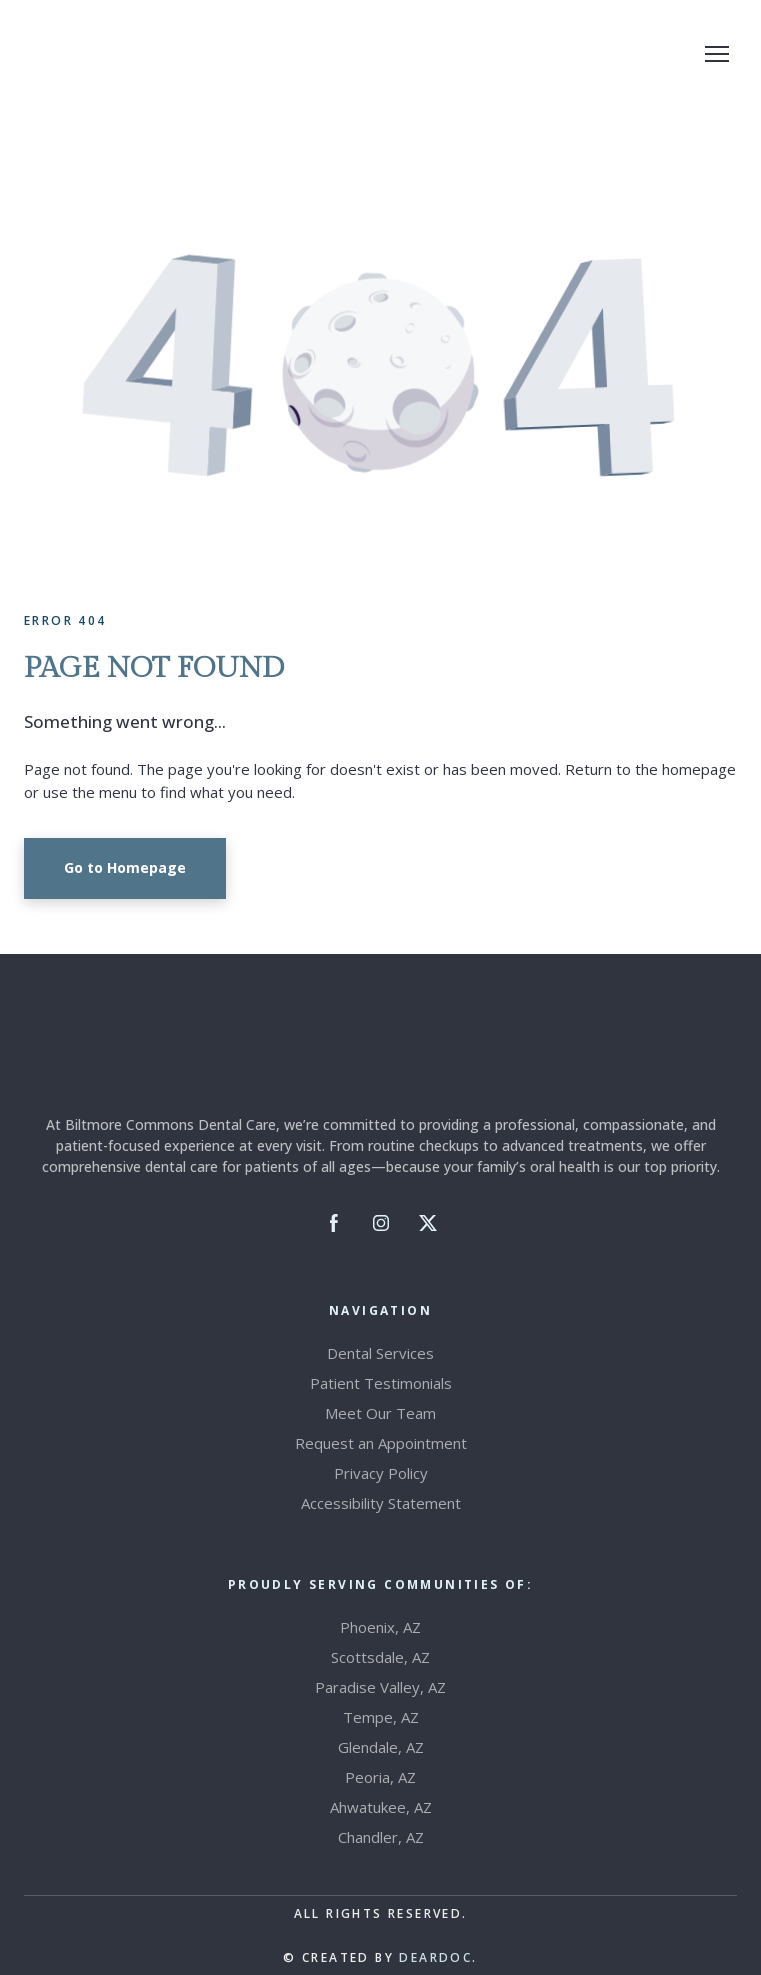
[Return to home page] (123, 54)
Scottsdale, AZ (380, 1657)
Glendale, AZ (381, 1747)
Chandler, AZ (381, 1837)
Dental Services (380, 1353)
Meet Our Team (380, 1413)
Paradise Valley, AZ (380, 1687)
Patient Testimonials (381, 1383)
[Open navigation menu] (717, 54)
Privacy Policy (381, 1473)
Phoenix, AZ (380, 1627)
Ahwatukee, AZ (381, 1807)
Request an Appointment (381, 1443)
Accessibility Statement (381, 1503)
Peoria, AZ (380, 1777)
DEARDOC (435, 1957)
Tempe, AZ (381, 1717)
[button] (125, 868)
